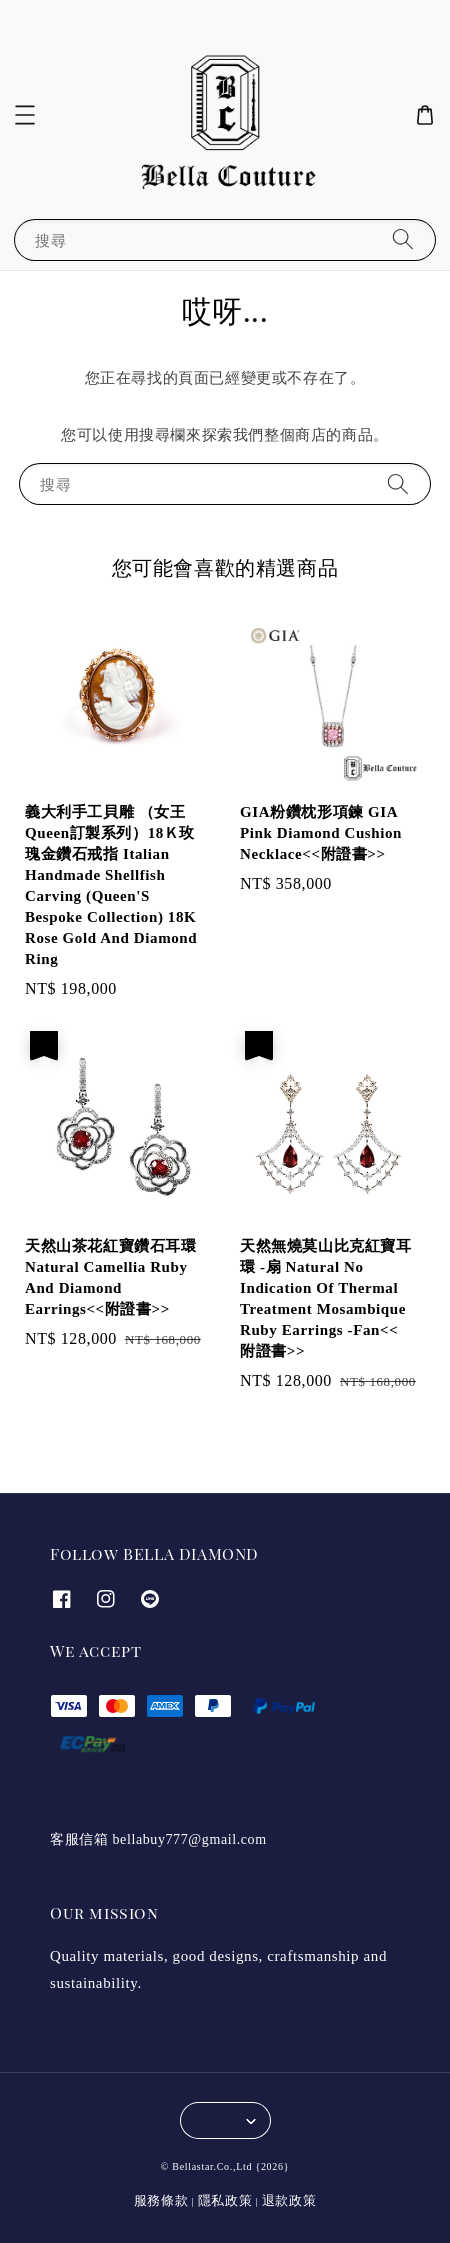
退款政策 (289, 2200)
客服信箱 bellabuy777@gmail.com (158, 1839)
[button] (25, 115)
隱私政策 (225, 2200)
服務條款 (161, 2200)
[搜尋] (403, 239)
